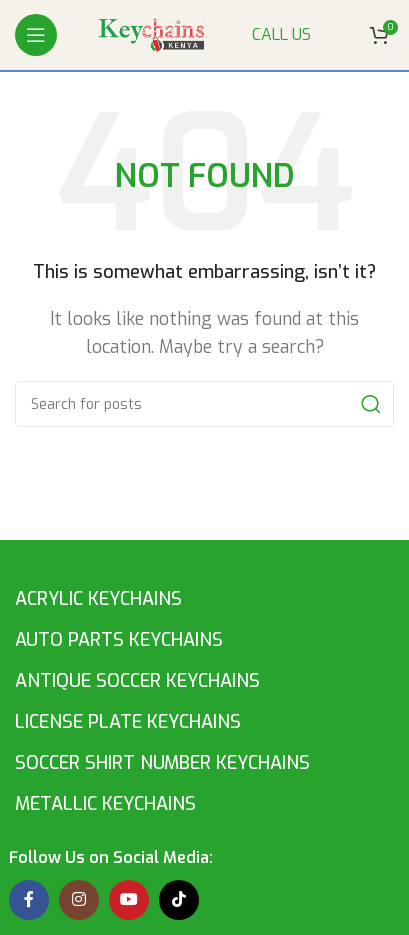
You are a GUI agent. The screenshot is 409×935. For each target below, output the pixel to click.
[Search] (204, 404)
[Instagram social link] (79, 900)
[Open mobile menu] (36, 35)
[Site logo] (154, 33)
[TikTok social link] (179, 900)
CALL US (281, 34)
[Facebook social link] (29, 900)
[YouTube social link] (129, 900)
